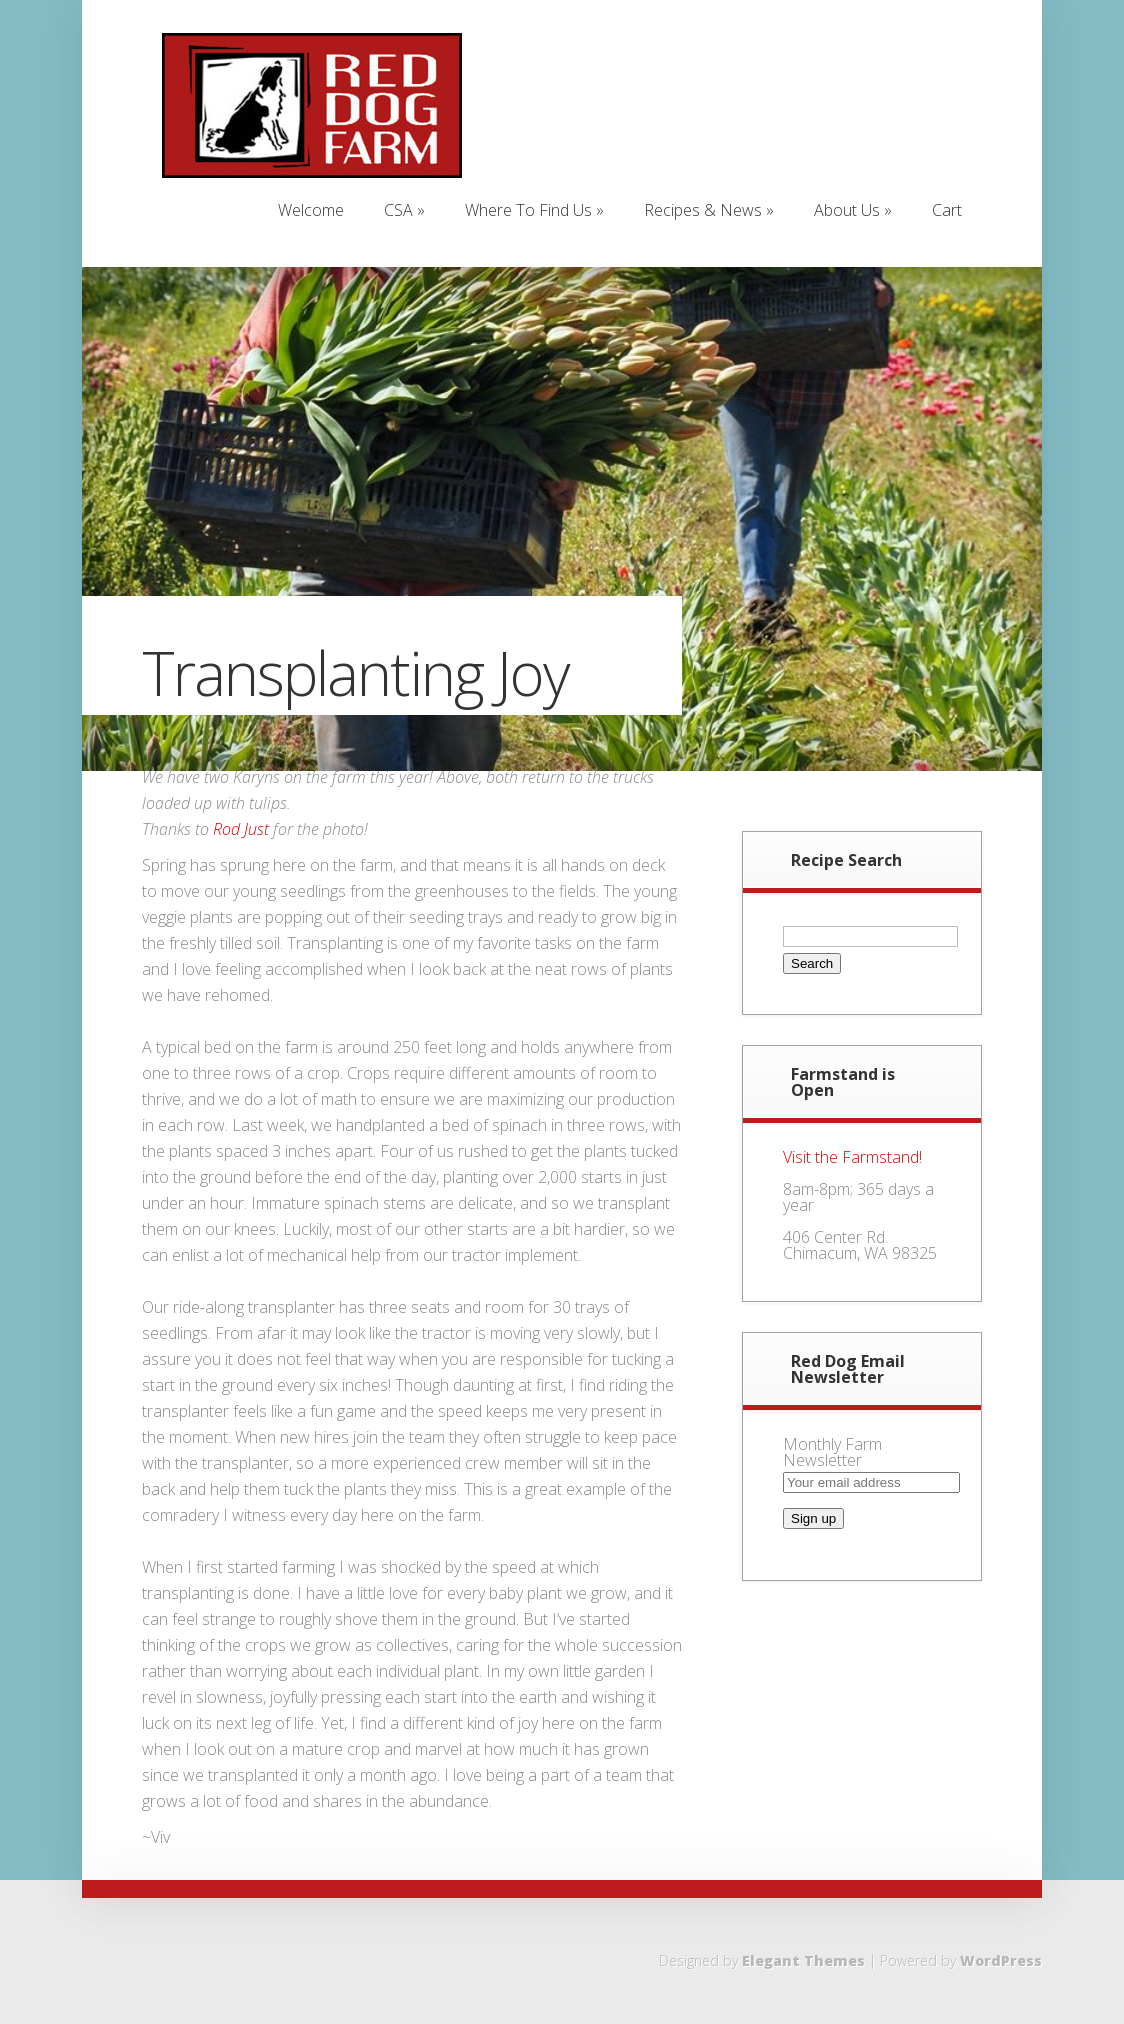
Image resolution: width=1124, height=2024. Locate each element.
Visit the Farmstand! (852, 1157)
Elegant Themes (803, 1960)
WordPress (1001, 1960)
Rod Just (241, 829)
